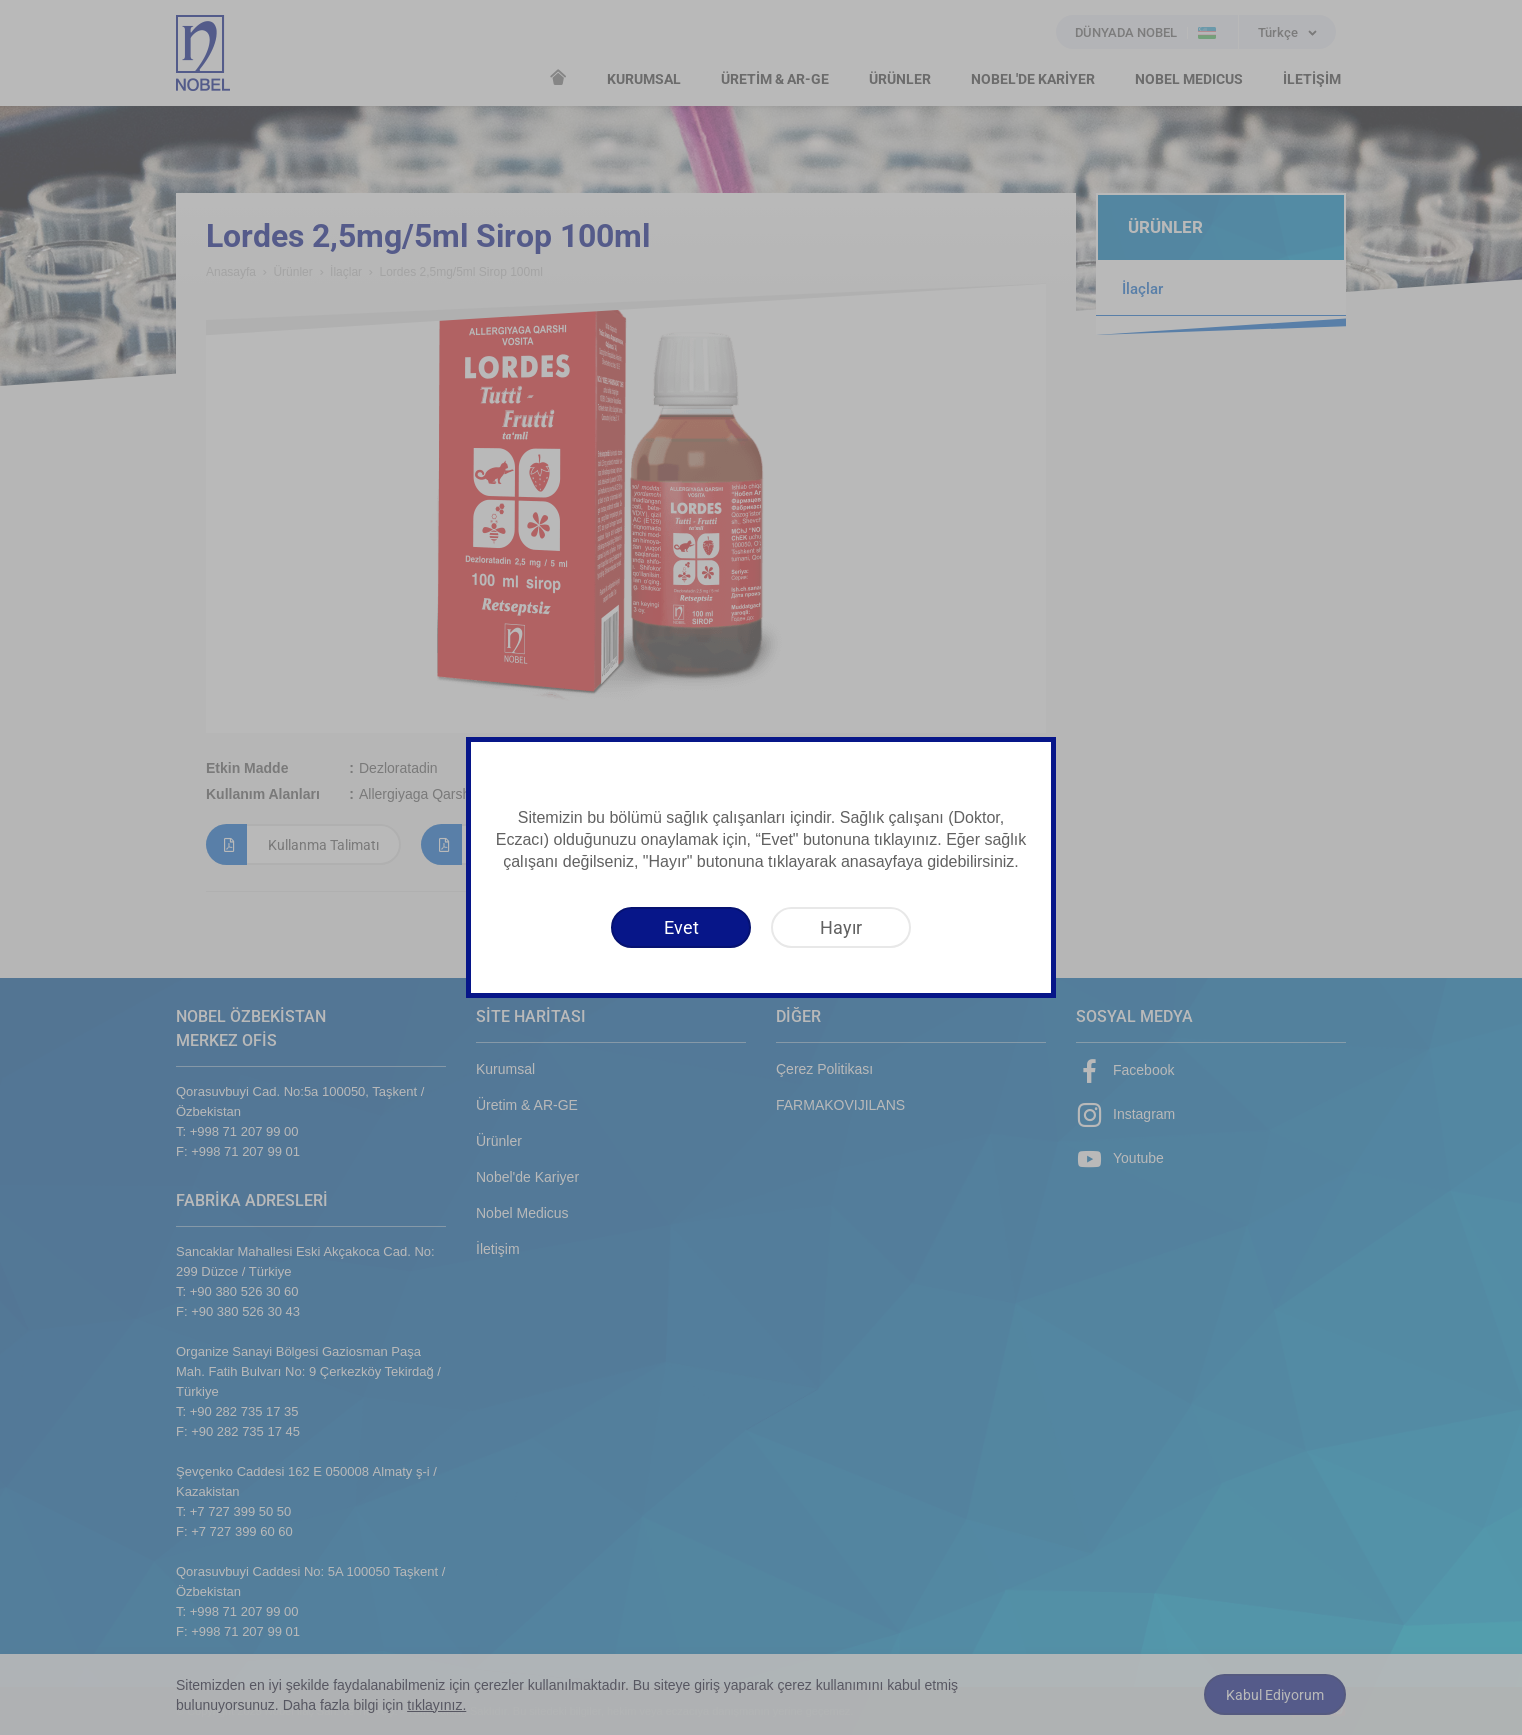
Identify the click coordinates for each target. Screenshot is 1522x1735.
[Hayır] (841, 927)
